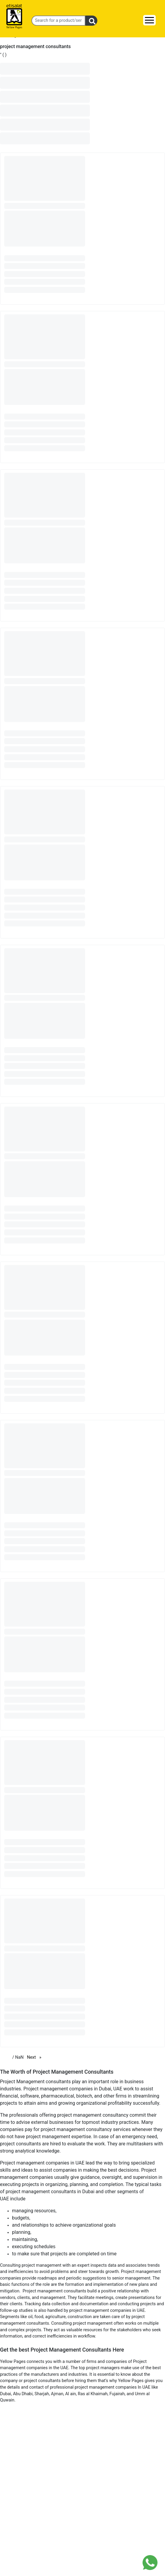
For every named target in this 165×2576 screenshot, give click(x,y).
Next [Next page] (35, 2057)
